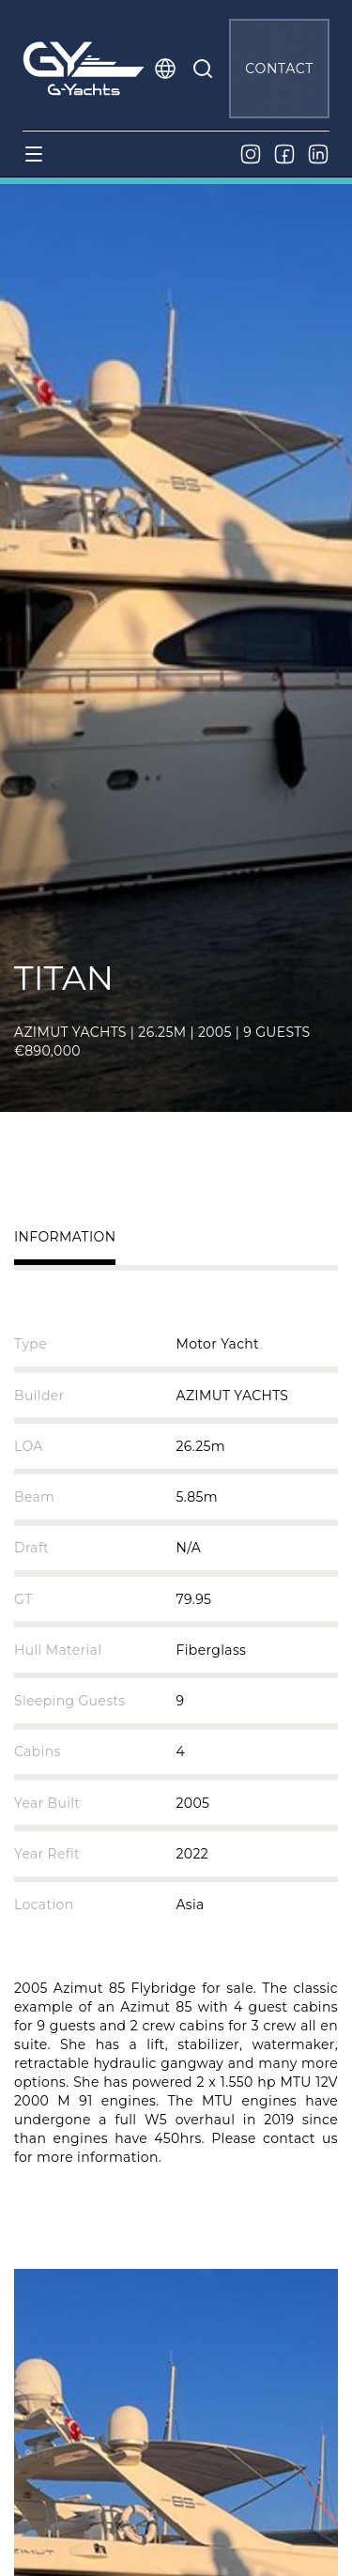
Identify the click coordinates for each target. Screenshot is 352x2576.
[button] (165, 68)
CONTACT (279, 68)
